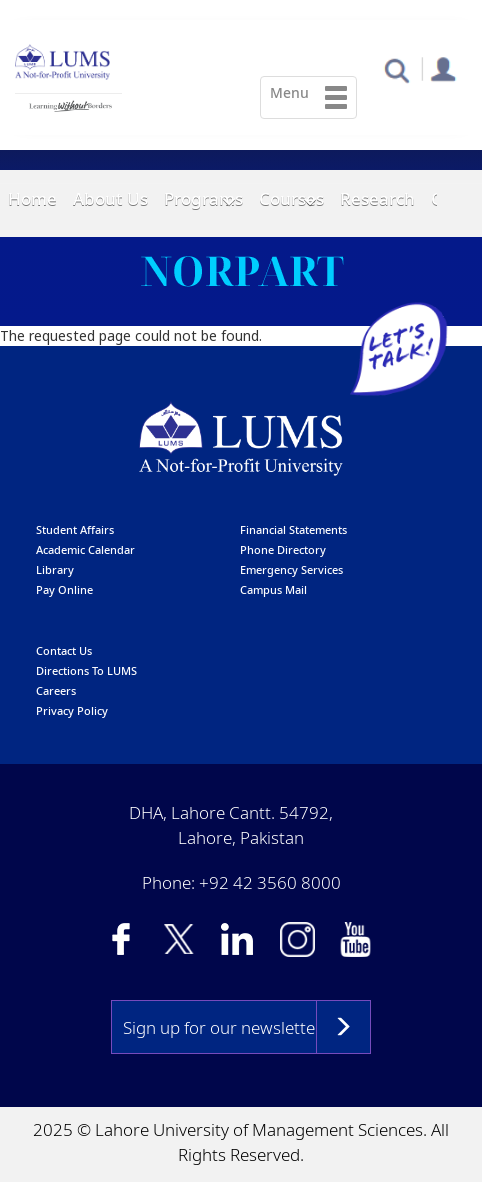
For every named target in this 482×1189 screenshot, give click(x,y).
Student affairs (75, 530)
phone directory (283, 550)
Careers (56, 691)
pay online (64, 590)
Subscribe (343, 1028)
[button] (396, 69)
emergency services (291, 570)
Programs (203, 198)
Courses (291, 198)
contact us (64, 651)
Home (32, 198)
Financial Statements (293, 530)
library (55, 570)
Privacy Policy (72, 711)
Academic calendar (85, 550)
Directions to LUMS (86, 671)
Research (377, 198)
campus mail (273, 590)
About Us (110, 198)
